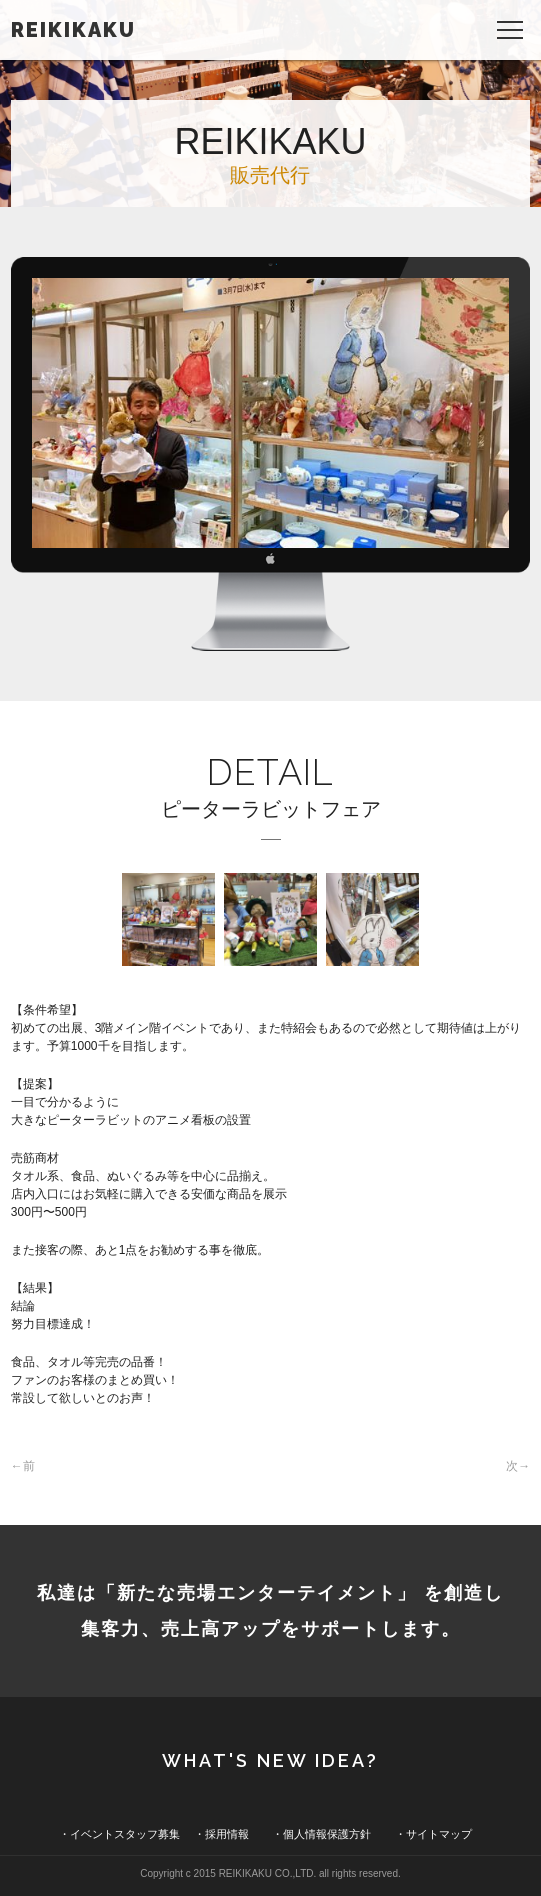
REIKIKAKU (73, 30)
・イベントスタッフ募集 (119, 1834)
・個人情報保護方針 (321, 1834)
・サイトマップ (433, 1834)
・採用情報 (221, 1834)
